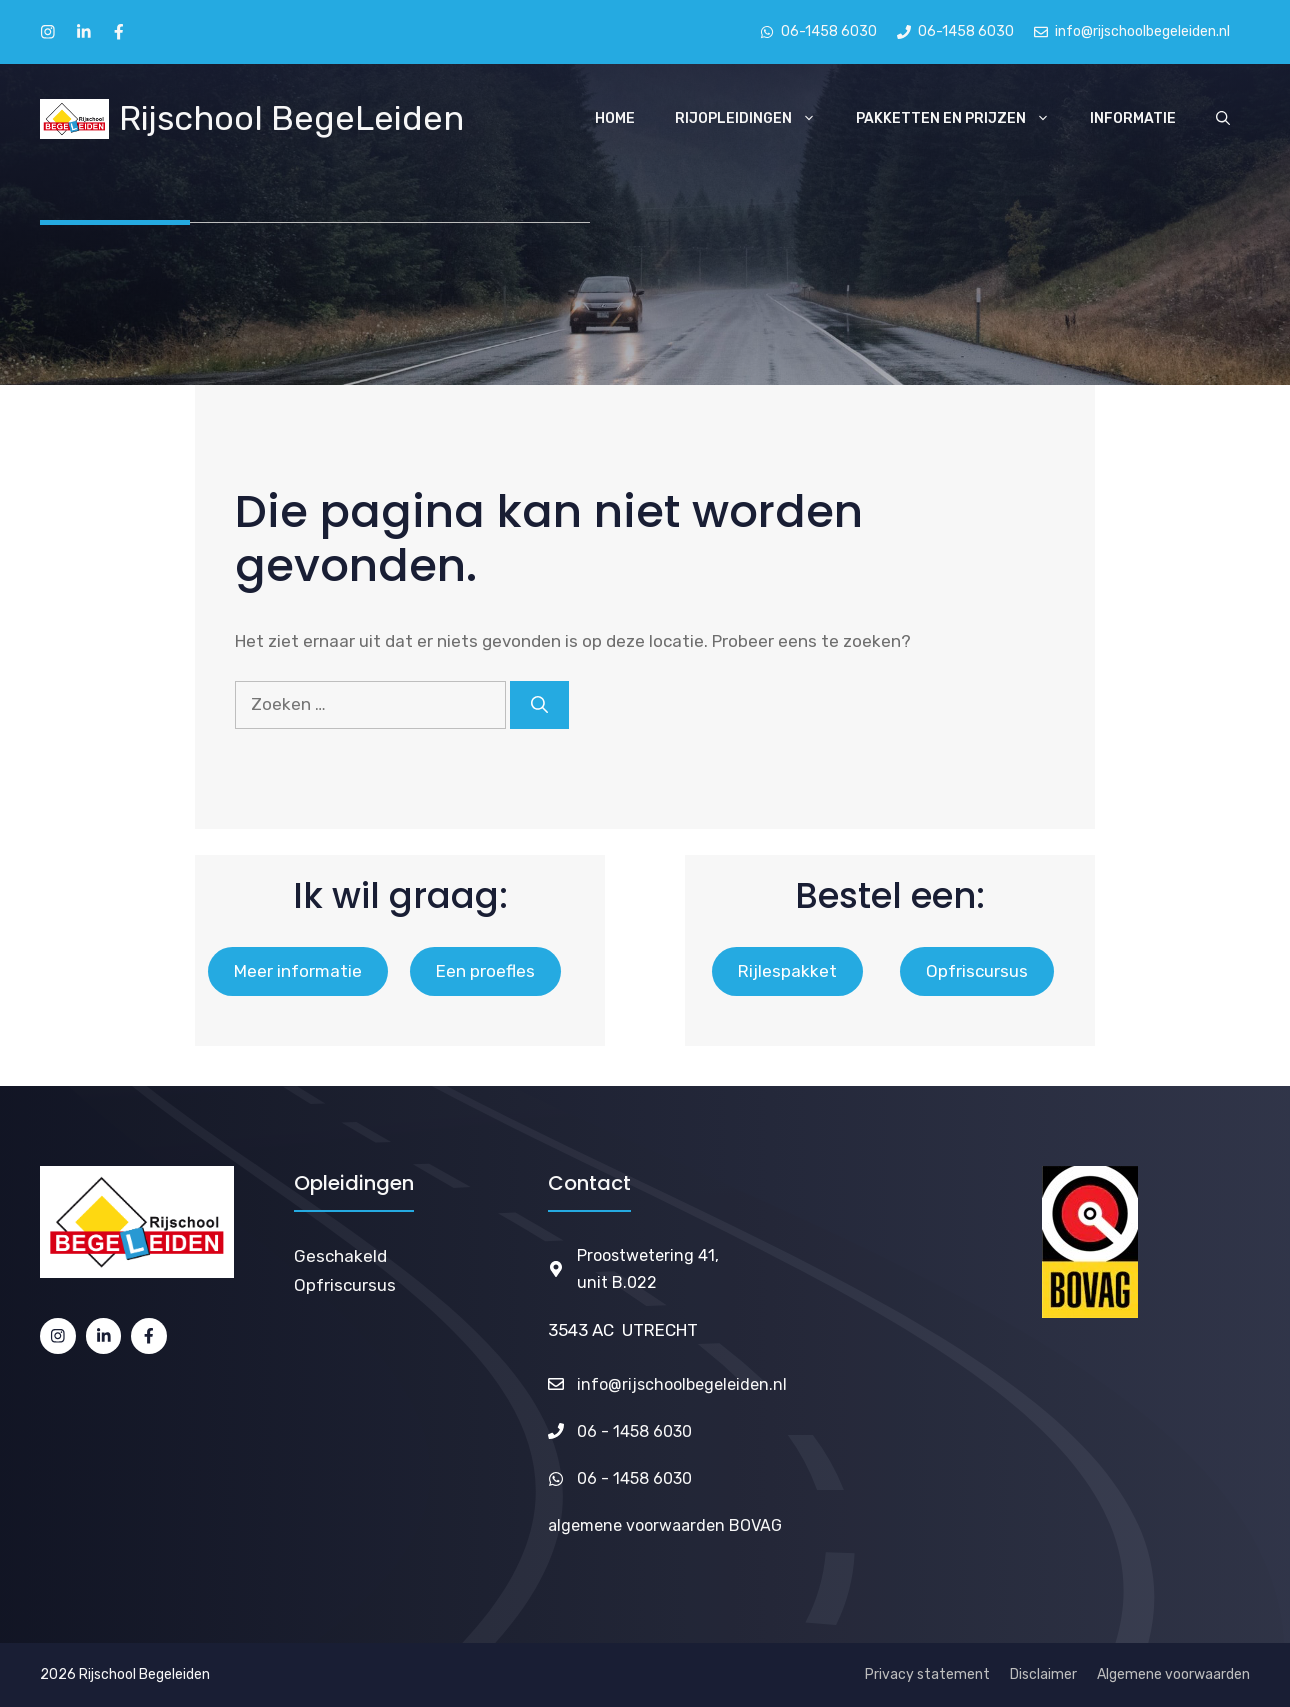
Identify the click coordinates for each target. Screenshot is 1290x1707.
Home (615, 118)
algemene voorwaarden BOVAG (665, 1525)
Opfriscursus (977, 971)
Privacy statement (927, 1674)
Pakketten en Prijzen (963, 119)
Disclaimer (1043, 1674)
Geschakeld (340, 1256)
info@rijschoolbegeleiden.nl (682, 1384)
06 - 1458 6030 (634, 1431)
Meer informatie (298, 971)
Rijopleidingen (755, 119)
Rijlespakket (787, 971)
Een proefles (485, 971)
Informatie (1133, 118)
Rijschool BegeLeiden (291, 118)
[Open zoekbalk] (1223, 119)
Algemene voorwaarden (1173, 1674)
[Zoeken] (539, 705)
